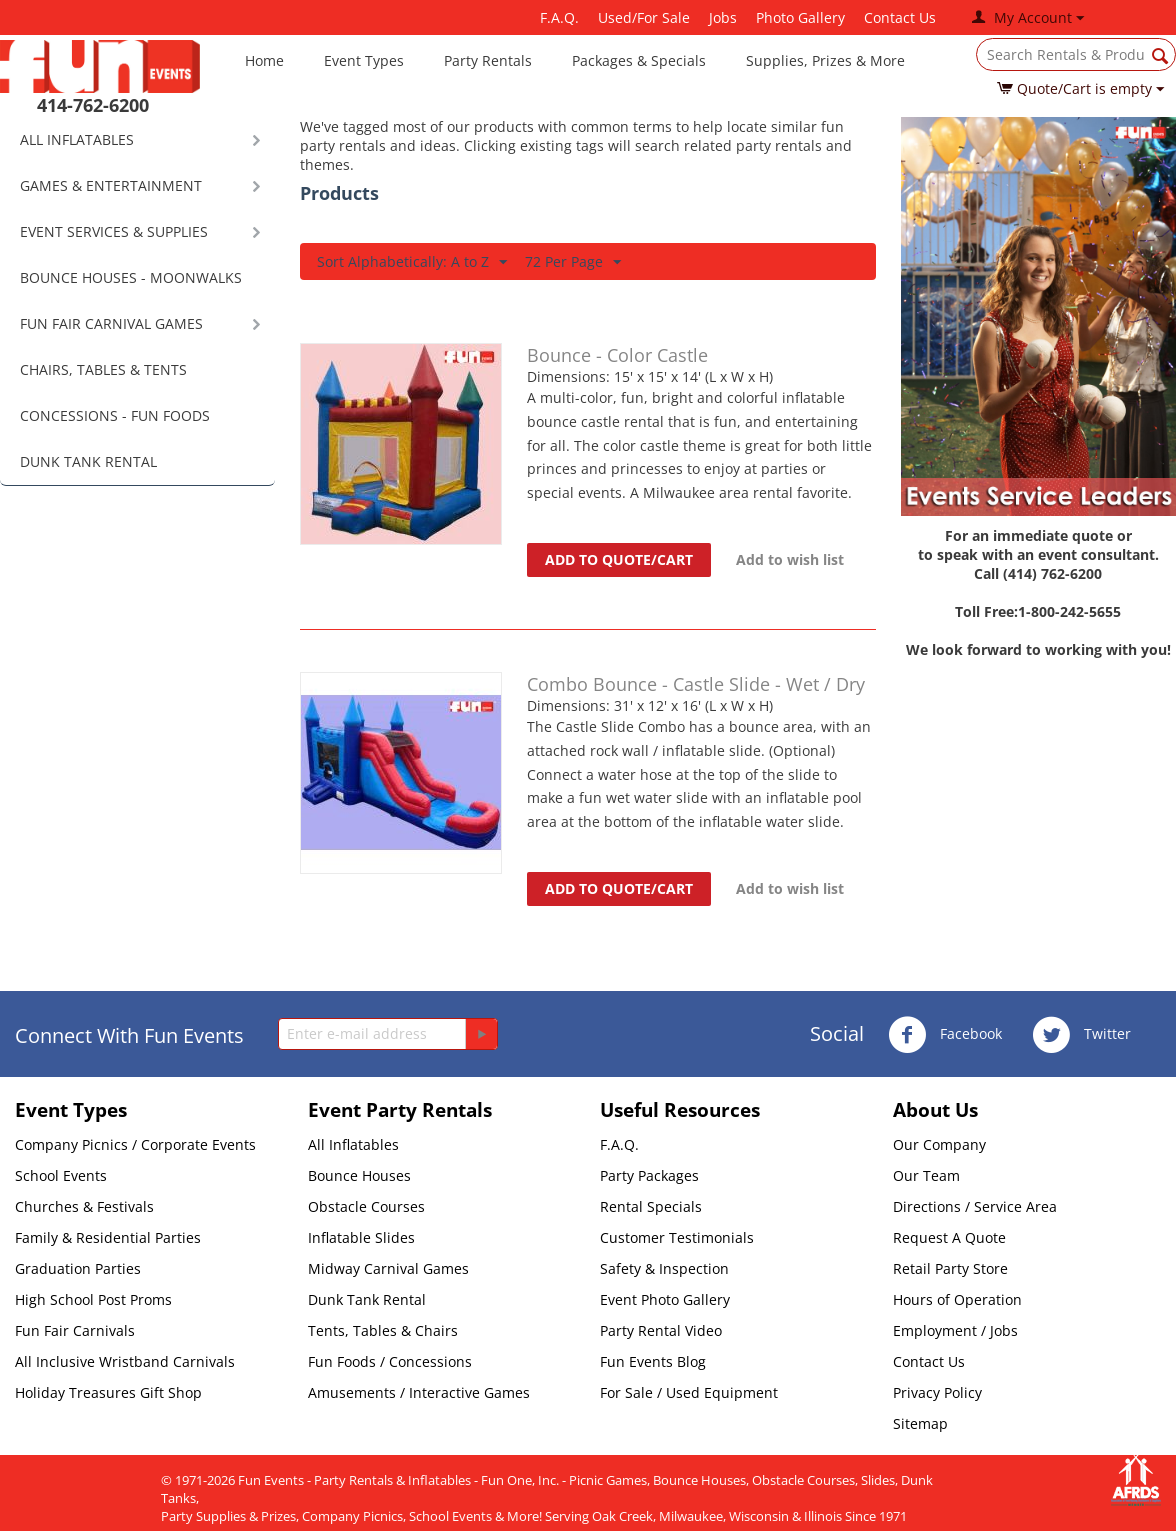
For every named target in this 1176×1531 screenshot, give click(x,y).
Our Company (939, 1144)
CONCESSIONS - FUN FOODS (115, 415)
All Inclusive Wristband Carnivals (125, 1361)
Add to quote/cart (619, 559)
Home (264, 60)
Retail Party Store (950, 1268)
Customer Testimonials (677, 1237)
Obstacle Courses (366, 1206)
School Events (61, 1175)
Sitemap (920, 1423)
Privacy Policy (937, 1392)
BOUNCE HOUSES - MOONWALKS (131, 277)
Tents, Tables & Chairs (383, 1330)
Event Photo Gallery (665, 1299)
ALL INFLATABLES (77, 139)
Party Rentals (488, 60)
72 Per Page (573, 262)
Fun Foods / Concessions (390, 1361)
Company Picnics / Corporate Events (135, 1144)
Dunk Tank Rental (367, 1299)
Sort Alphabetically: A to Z (412, 262)
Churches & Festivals (84, 1206)
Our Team (926, 1175)
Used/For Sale (644, 17)
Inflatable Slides (361, 1237)
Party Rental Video (661, 1330)
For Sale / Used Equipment (689, 1392)
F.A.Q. (559, 17)
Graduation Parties (78, 1268)
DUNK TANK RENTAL (88, 461)
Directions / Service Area (975, 1206)
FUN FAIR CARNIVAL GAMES (111, 323)
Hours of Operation (957, 1299)
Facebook (945, 1035)
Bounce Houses (359, 1175)
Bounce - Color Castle (617, 355)
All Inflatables (353, 1144)
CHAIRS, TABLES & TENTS (103, 369)
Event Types (364, 60)
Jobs (723, 17)
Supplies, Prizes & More (825, 60)
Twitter (1081, 1035)
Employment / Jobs (955, 1330)
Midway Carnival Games (388, 1268)
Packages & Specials (639, 60)
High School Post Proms (93, 1299)
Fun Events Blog (653, 1361)
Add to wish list (790, 559)
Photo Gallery (800, 17)
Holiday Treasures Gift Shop (108, 1392)
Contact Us (900, 17)
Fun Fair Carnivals (75, 1330)
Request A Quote (949, 1237)
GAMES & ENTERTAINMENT (111, 185)
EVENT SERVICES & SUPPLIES (114, 231)
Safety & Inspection (664, 1268)
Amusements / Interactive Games (419, 1392)
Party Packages (649, 1175)
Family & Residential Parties (108, 1237)
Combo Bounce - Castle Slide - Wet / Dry (696, 684)
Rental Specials (651, 1206)
